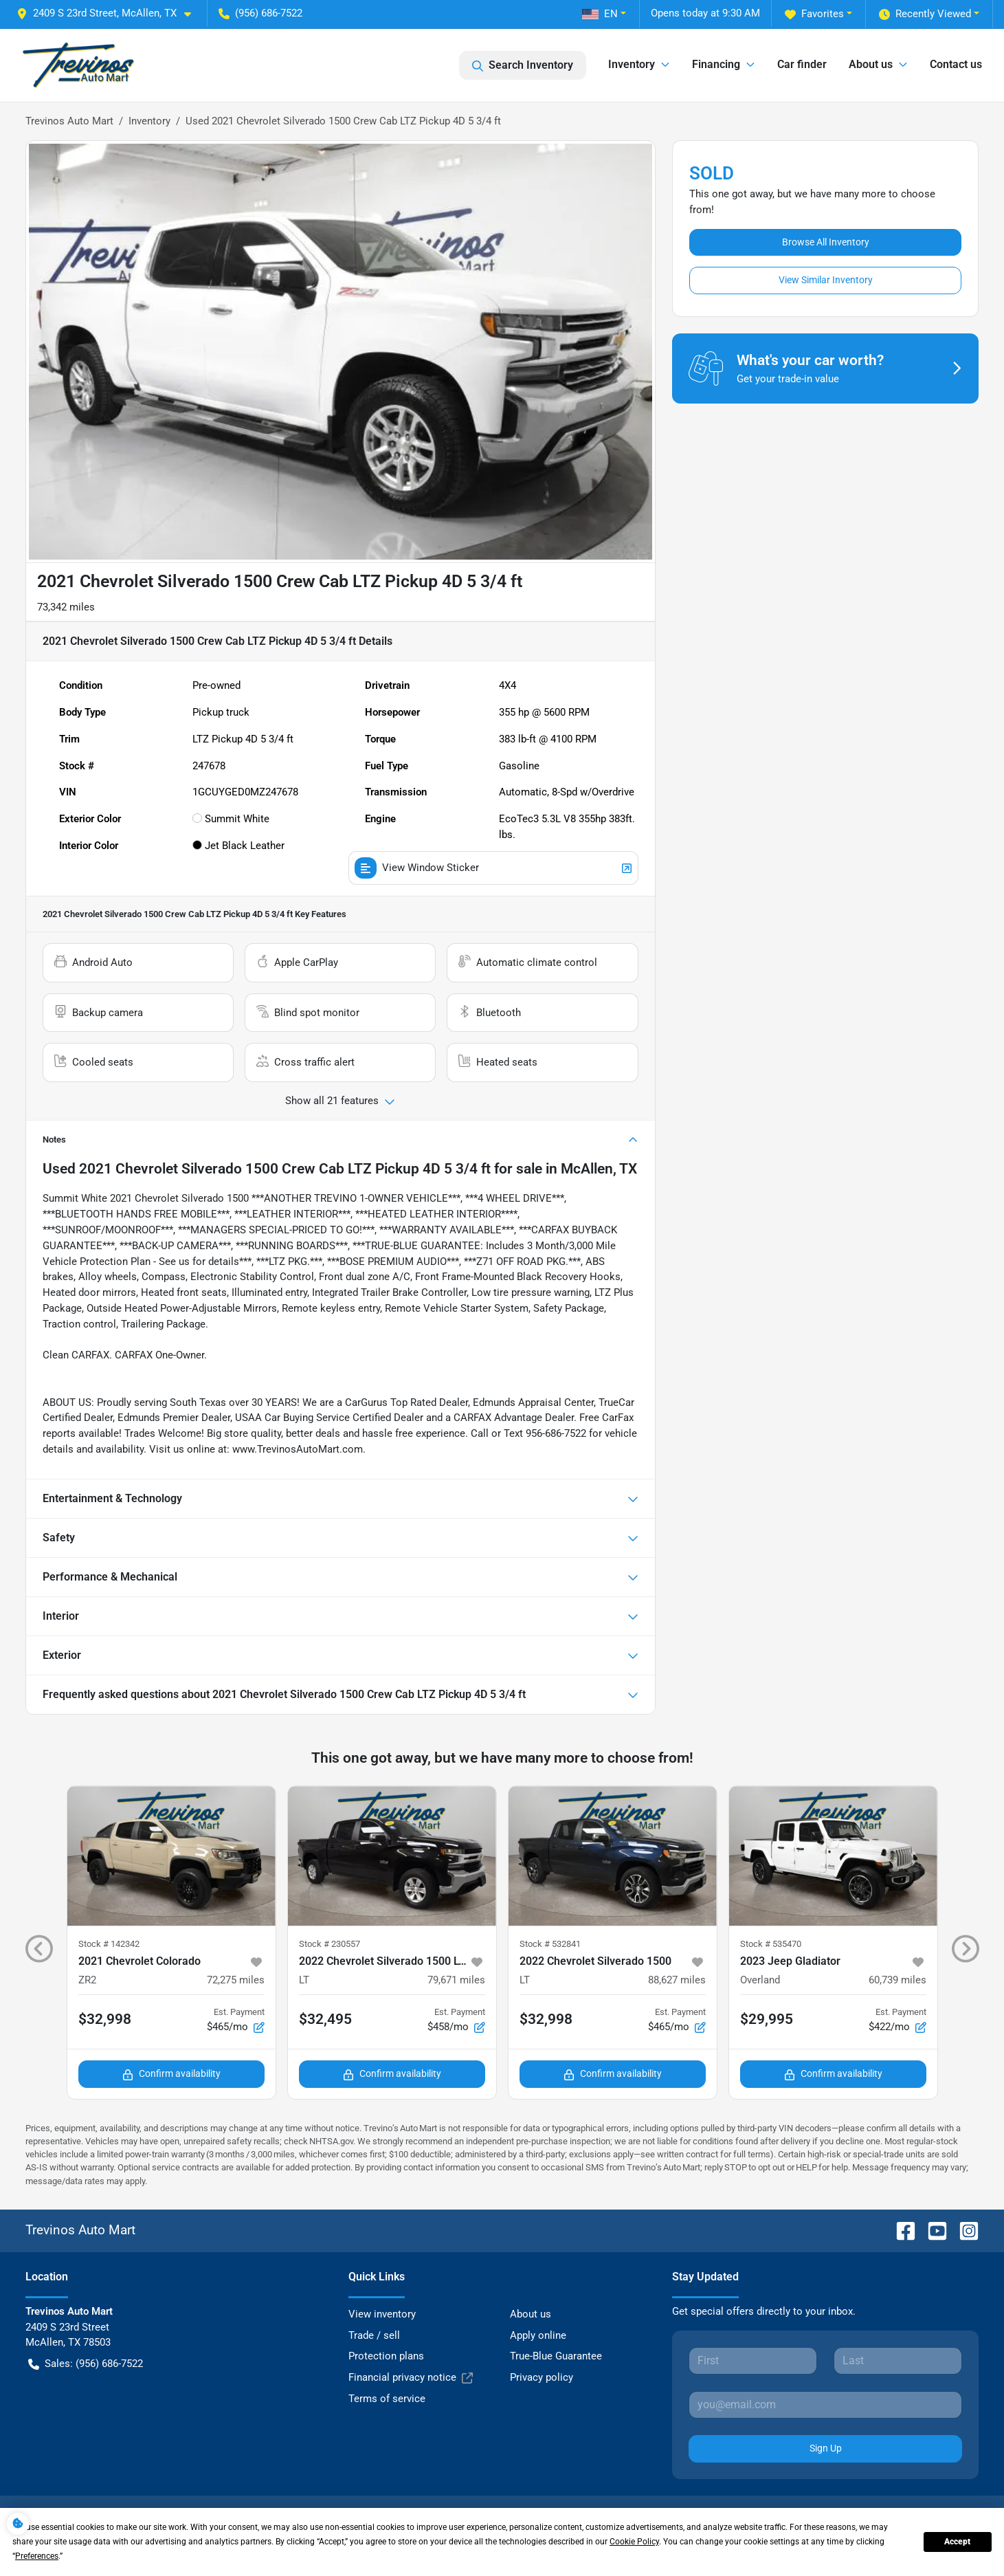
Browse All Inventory (825, 241)
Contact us (956, 64)
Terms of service (386, 2398)
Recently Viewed (925, 14)
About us (530, 2314)
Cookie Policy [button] (634, 2541)
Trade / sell (374, 2335)
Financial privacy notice (410, 2378)
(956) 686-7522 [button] (260, 13)
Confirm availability (171, 2074)
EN (600, 14)
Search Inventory (522, 65)
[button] (109, 13)
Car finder (802, 64)
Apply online (538, 2335)
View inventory (382, 2314)
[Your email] (826, 2405)
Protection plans (386, 2356)
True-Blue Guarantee (556, 2356)
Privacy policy (541, 2377)
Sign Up (826, 2448)
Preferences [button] (36, 2556)
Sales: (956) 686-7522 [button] (85, 2364)
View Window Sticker (493, 868)
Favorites (814, 14)
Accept (957, 2541)
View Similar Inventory (826, 279)
